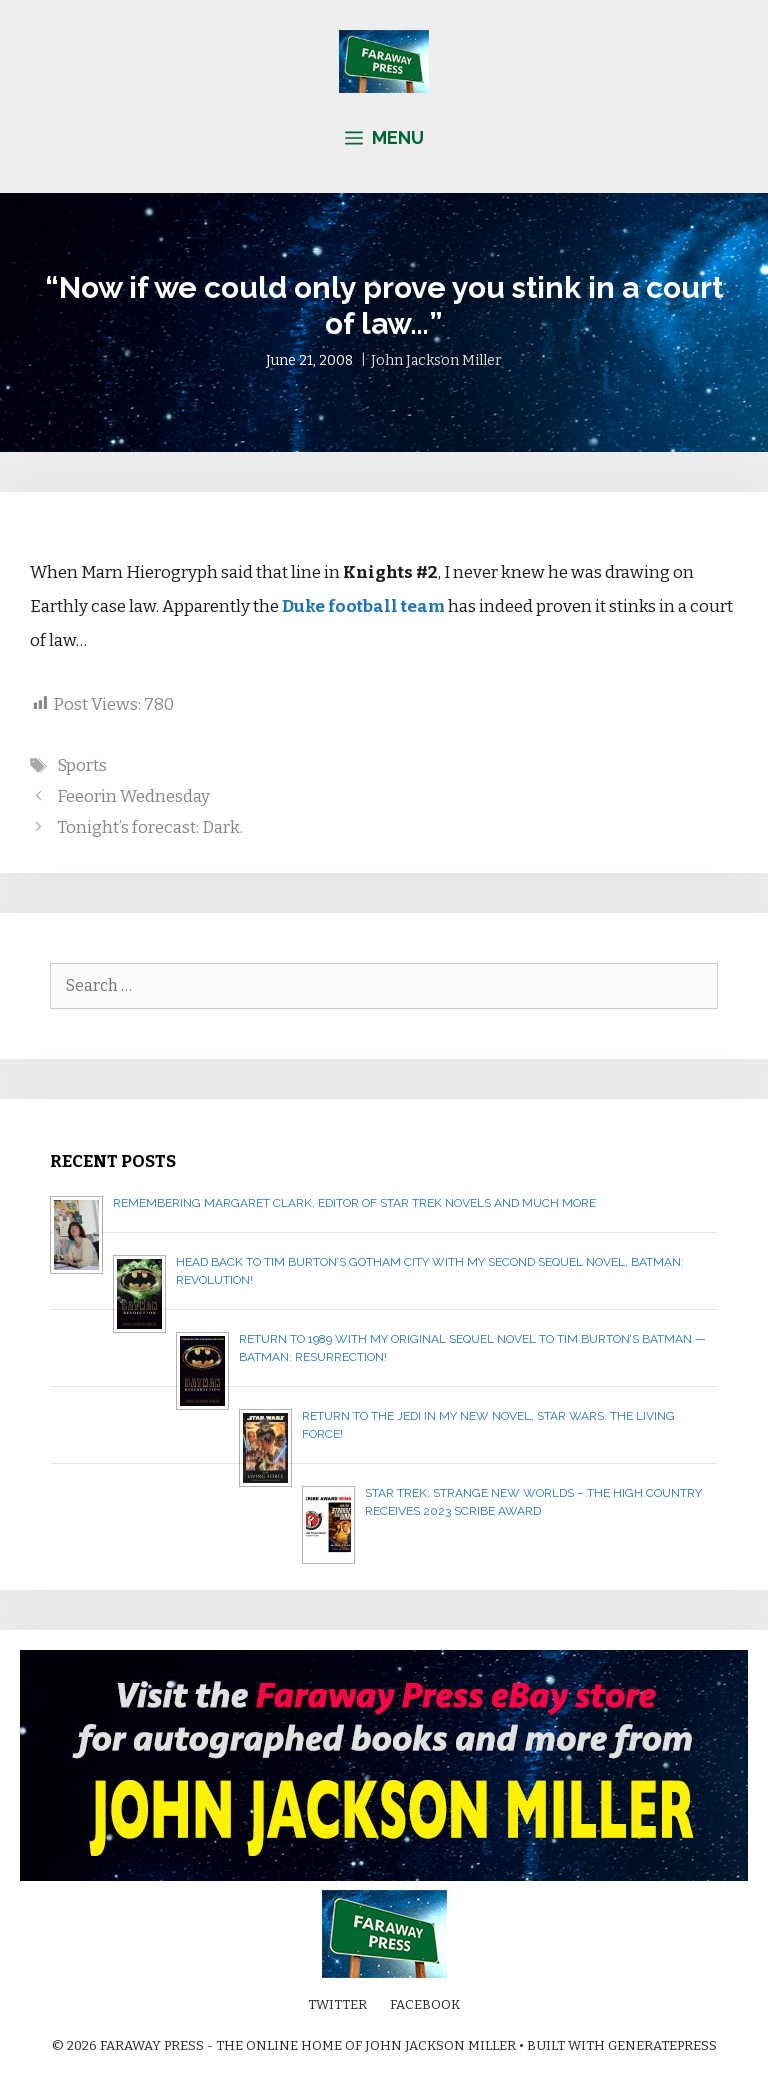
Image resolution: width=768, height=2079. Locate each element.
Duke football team (363, 606)
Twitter (337, 2004)
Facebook (425, 2004)
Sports (82, 765)
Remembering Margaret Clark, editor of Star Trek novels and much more (354, 1203)
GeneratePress (662, 2045)
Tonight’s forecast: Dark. (150, 827)
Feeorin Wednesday (133, 796)
